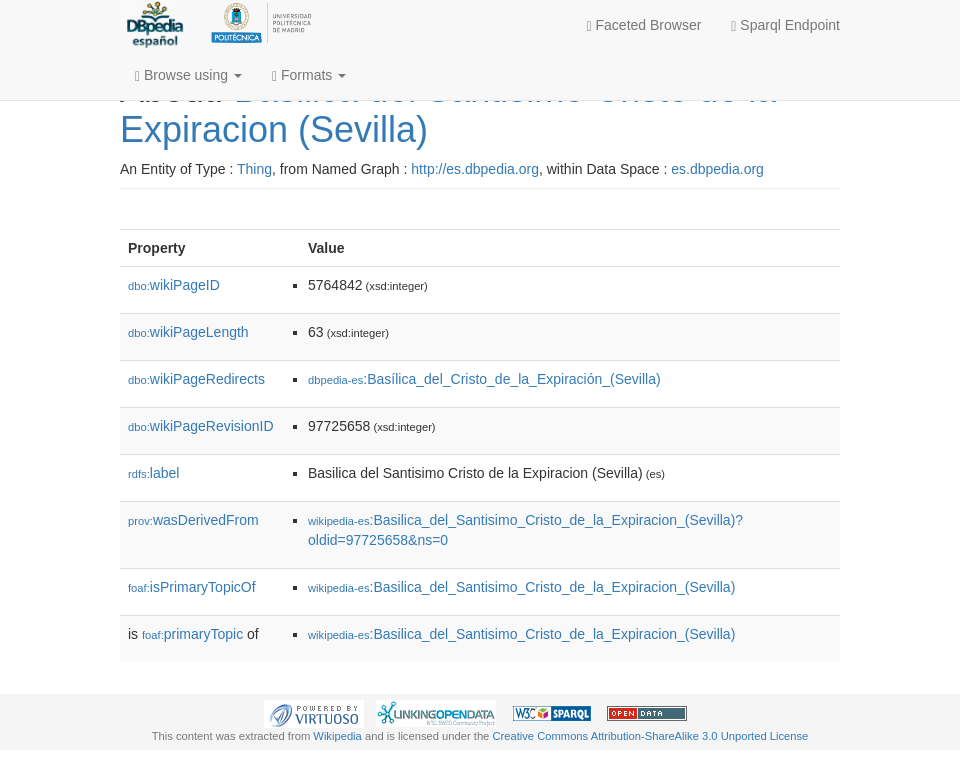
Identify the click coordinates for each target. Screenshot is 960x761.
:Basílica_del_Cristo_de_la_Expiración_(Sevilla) (484, 379)
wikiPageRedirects (196, 379)
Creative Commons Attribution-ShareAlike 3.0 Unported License (650, 736)
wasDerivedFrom (193, 520)
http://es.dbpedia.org (475, 169)
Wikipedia (337, 736)
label (153, 473)
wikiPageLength (188, 332)
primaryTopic (192, 634)
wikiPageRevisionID (201, 426)
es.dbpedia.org (717, 169)
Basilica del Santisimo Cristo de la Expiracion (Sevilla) (448, 109)
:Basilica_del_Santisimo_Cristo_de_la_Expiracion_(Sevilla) (521, 587)
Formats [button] (309, 75)
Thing (254, 169)
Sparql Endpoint (785, 25)
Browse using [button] (188, 75)
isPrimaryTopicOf (192, 587)
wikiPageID (174, 285)
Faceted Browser (644, 25)
